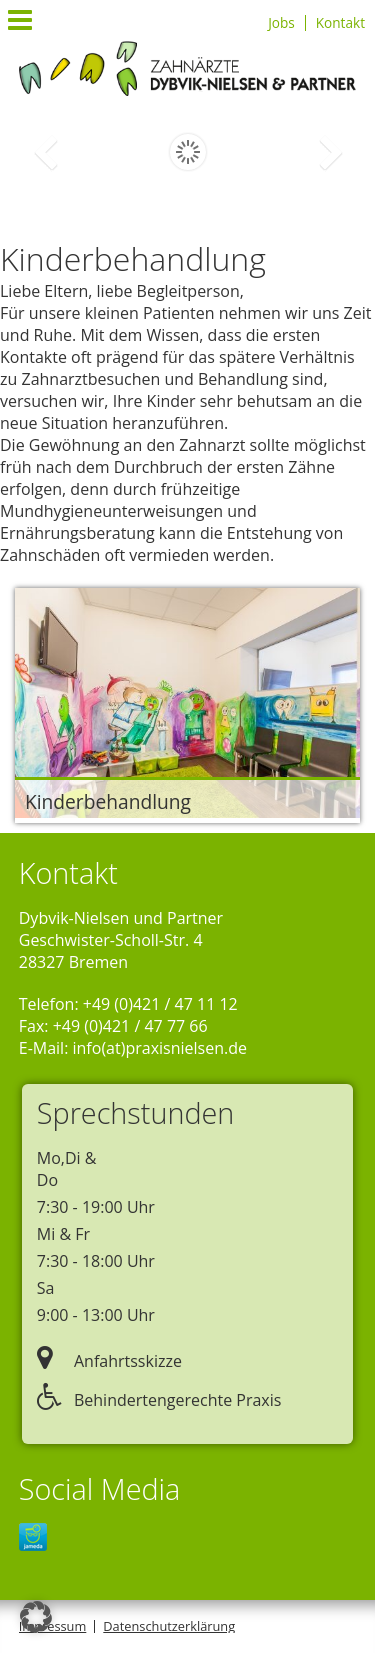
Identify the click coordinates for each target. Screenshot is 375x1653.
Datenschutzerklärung (169, 1626)
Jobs (281, 23)
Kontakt (340, 23)
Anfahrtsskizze (109, 1361)
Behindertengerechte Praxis (159, 1400)
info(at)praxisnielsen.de (160, 1048)
